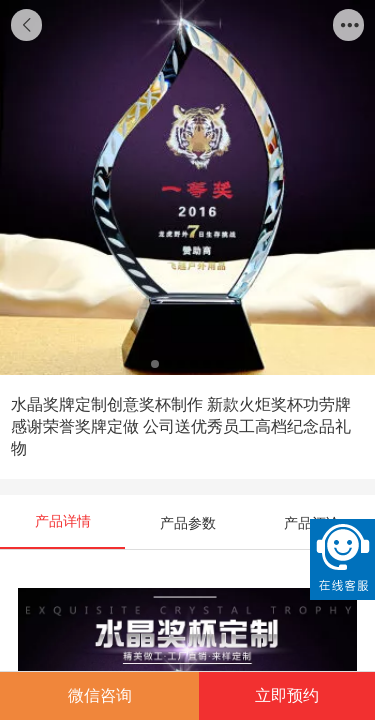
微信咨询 (100, 695)
